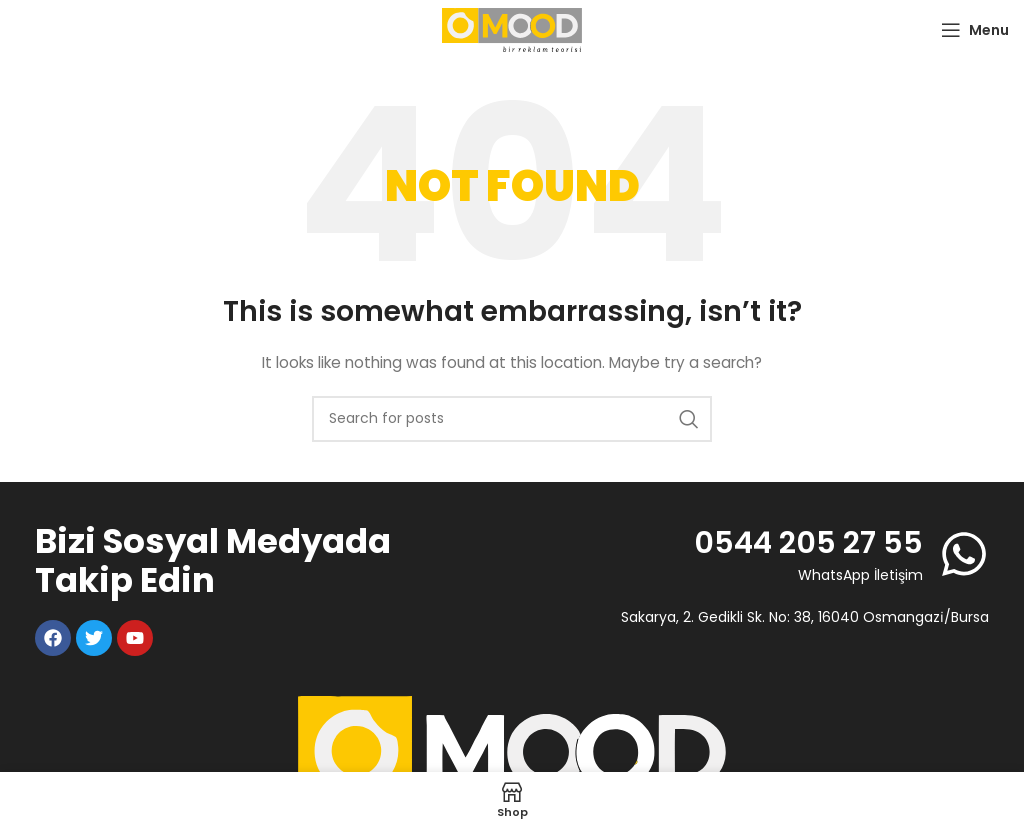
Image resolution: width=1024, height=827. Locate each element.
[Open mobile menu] (975, 30)
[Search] (512, 419)
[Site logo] (512, 29)
